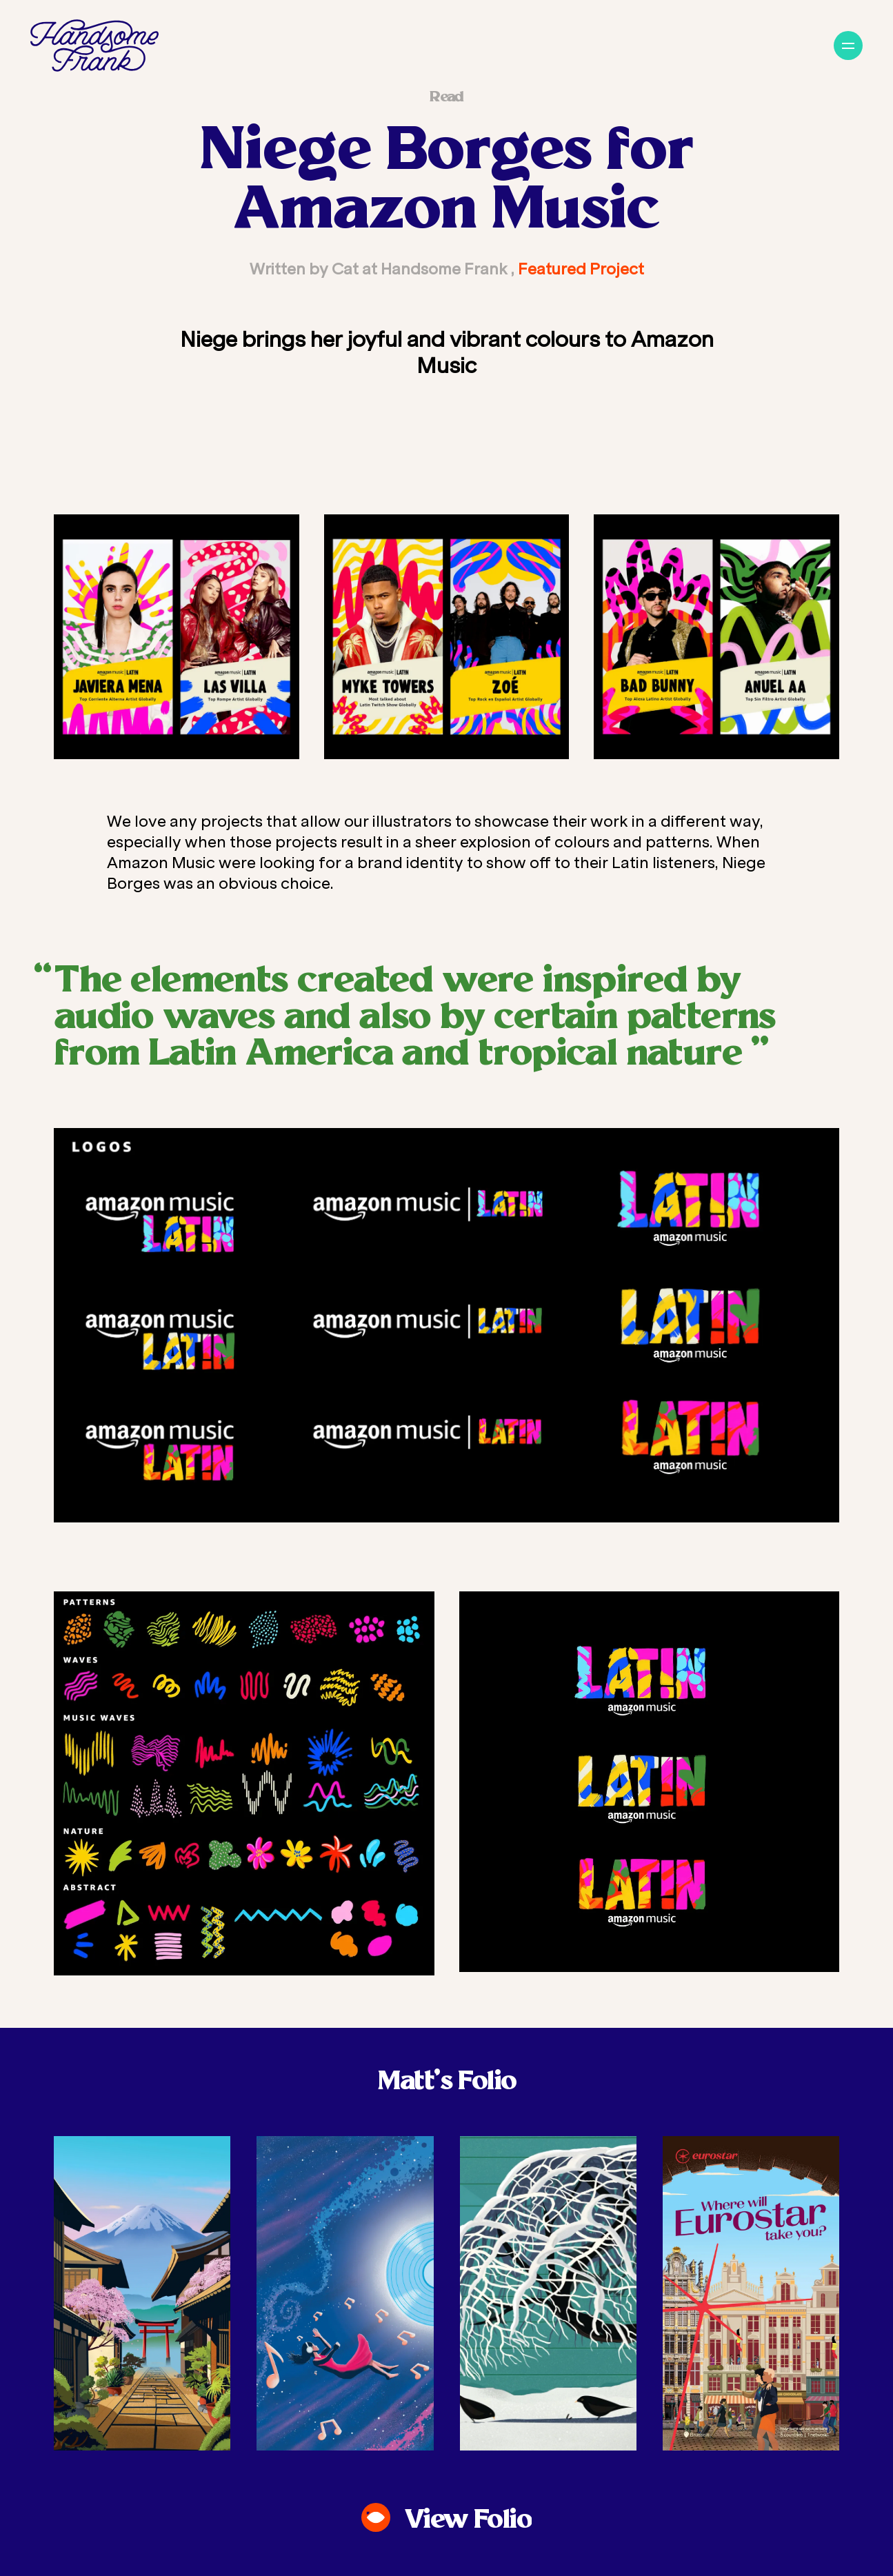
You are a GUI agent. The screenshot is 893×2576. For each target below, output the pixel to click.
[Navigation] (848, 45)
